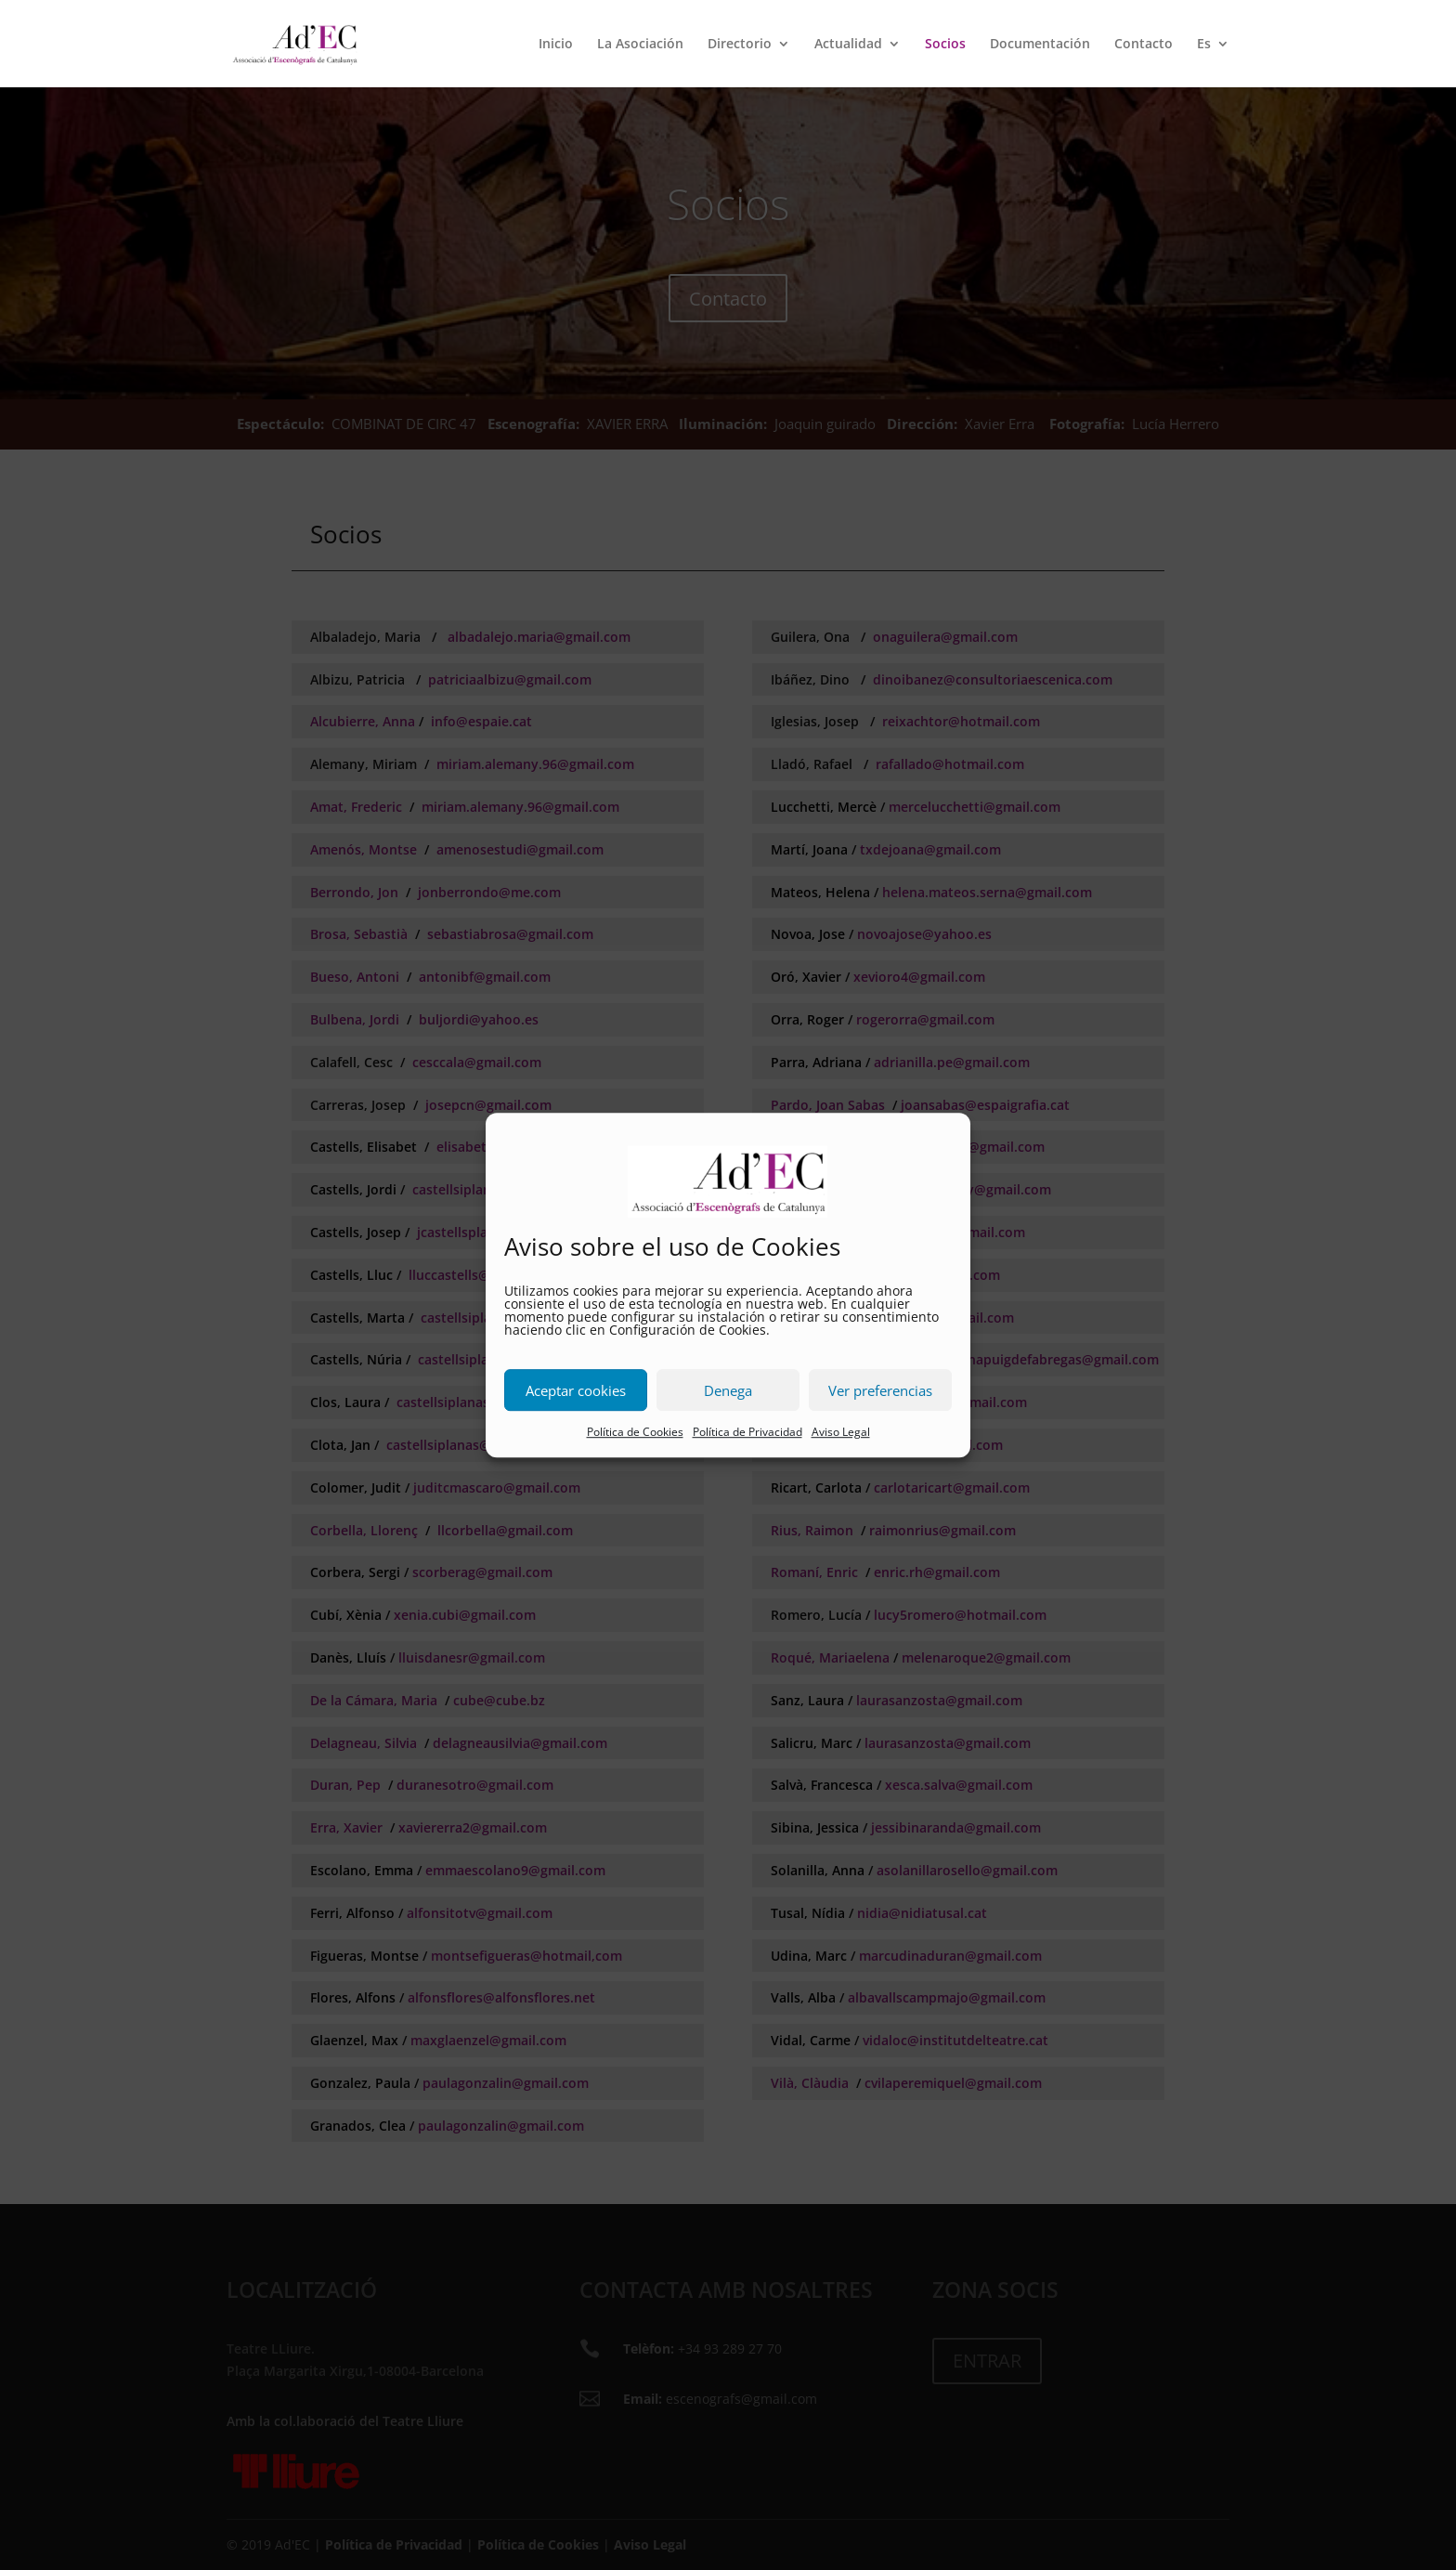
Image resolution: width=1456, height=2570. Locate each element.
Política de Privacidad (747, 1433)
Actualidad (848, 44)
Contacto (1143, 44)
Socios (945, 44)
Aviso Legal (841, 1433)
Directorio (740, 44)
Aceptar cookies (576, 1390)
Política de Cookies (635, 1433)
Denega (728, 1390)
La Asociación (640, 44)
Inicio (556, 44)
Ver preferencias (880, 1390)
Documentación (1040, 44)
